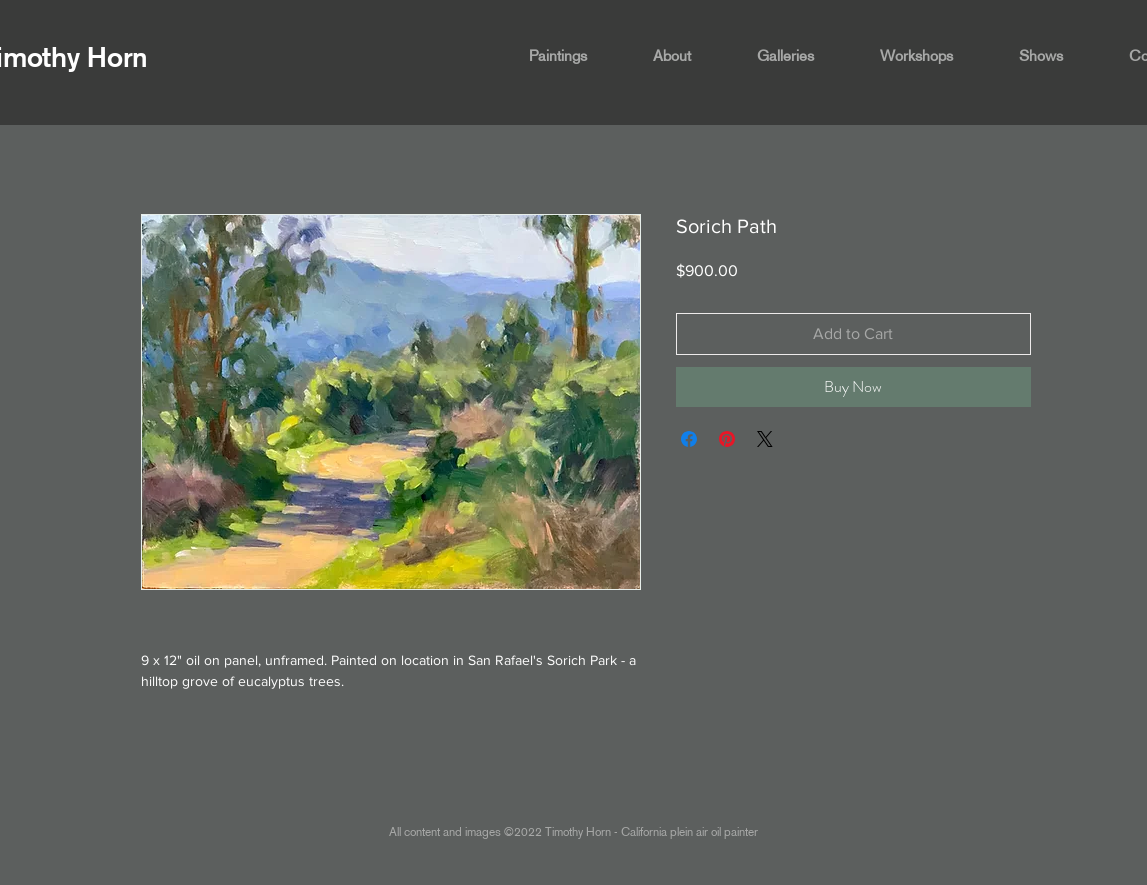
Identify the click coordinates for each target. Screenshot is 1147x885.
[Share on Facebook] (689, 439)
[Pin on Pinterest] (727, 439)
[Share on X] (765, 439)
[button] (576, 56)
